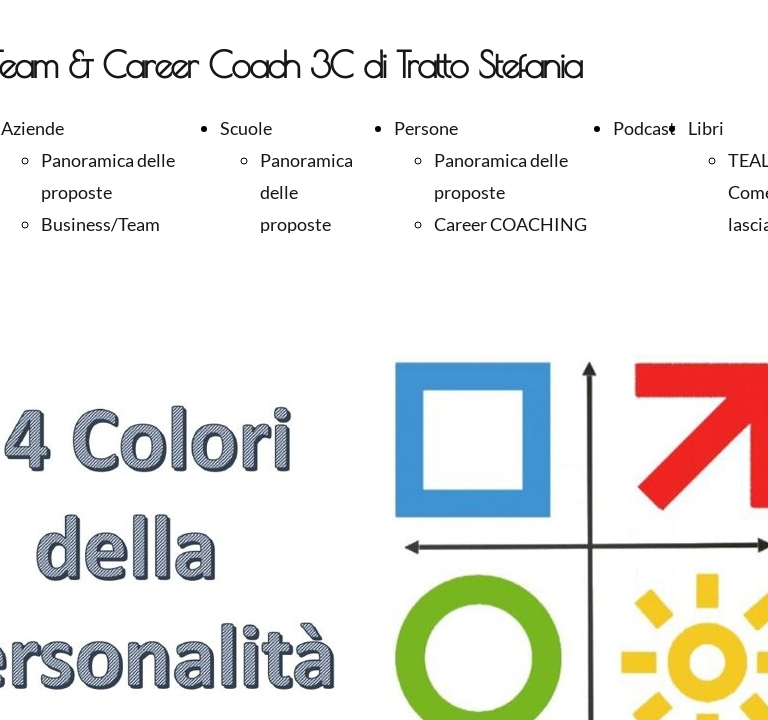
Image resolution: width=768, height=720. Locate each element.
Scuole (246, 128)
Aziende (32, 128)
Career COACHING (510, 224)
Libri (706, 128)
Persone (426, 128)
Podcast (644, 128)
